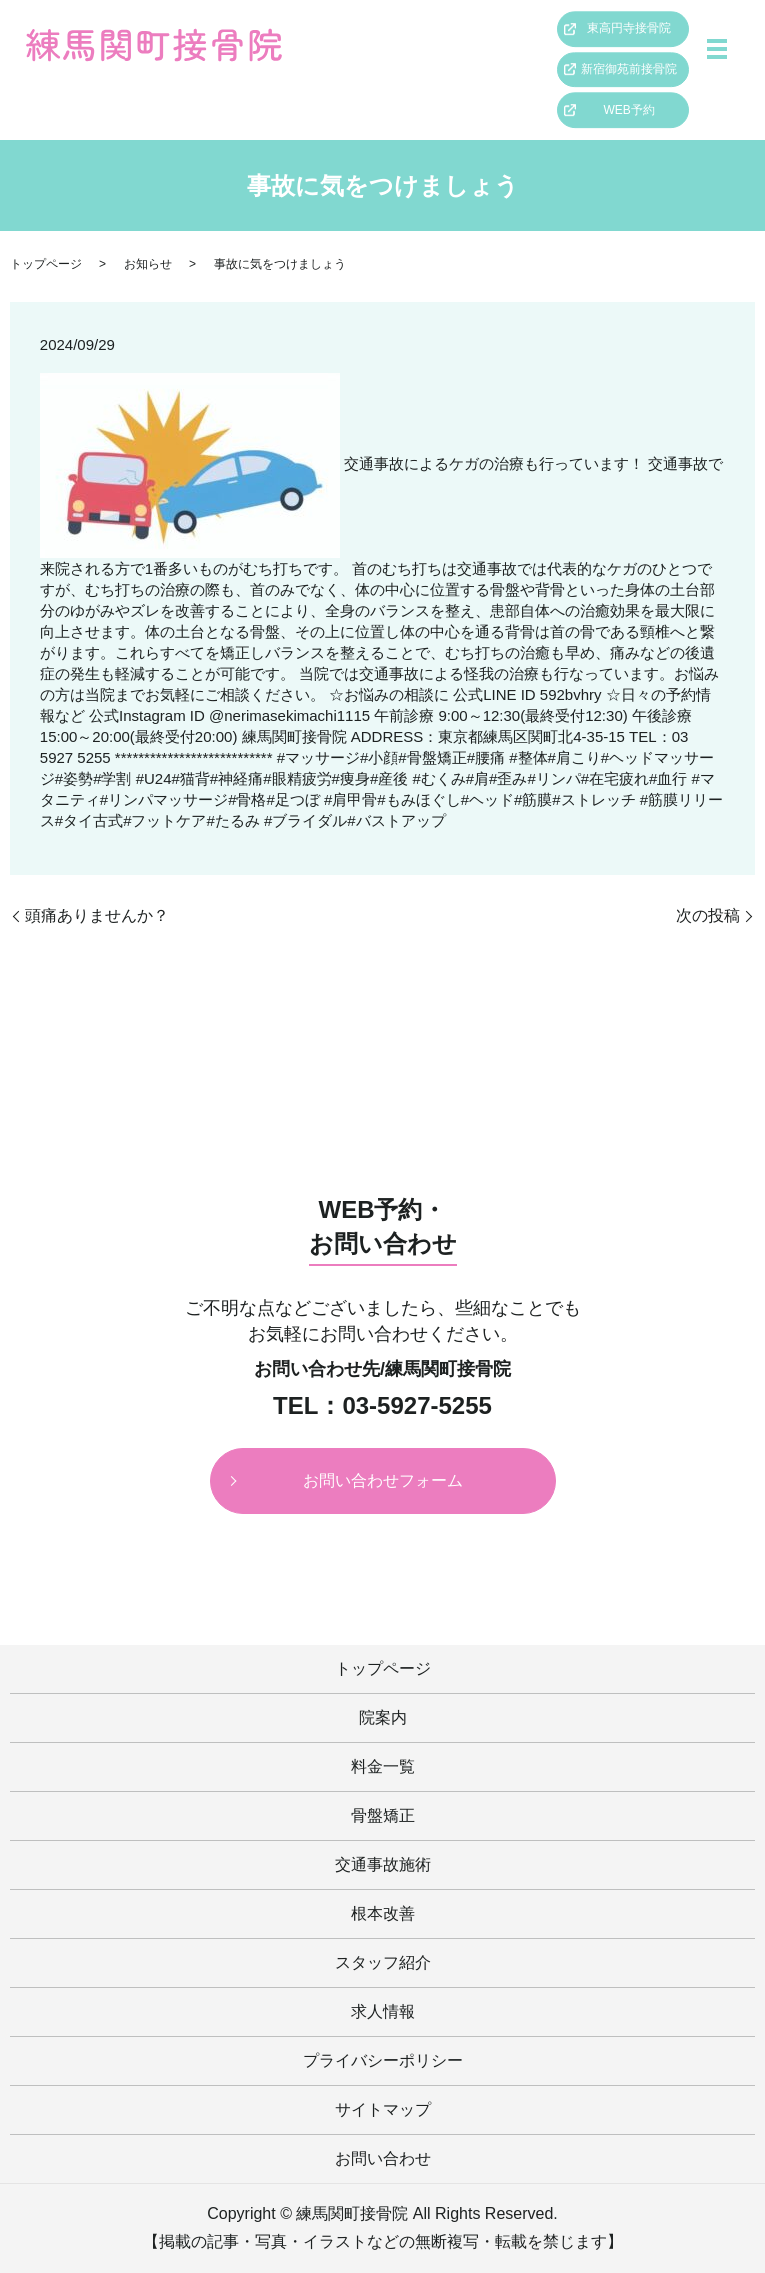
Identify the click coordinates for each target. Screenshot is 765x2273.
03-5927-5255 (416, 1406)
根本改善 (383, 1913)
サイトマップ (383, 2109)
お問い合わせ (383, 2158)
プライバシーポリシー (383, 2060)
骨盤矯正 (383, 1815)
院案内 (383, 1717)
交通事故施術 (383, 1864)
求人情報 (383, 2011)
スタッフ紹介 (383, 1962)
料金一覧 (383, 1766)
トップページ (46, 264)
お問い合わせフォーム (383, 1480)
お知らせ (148, 264)
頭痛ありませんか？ (97, 915)
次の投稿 (708, 915)
